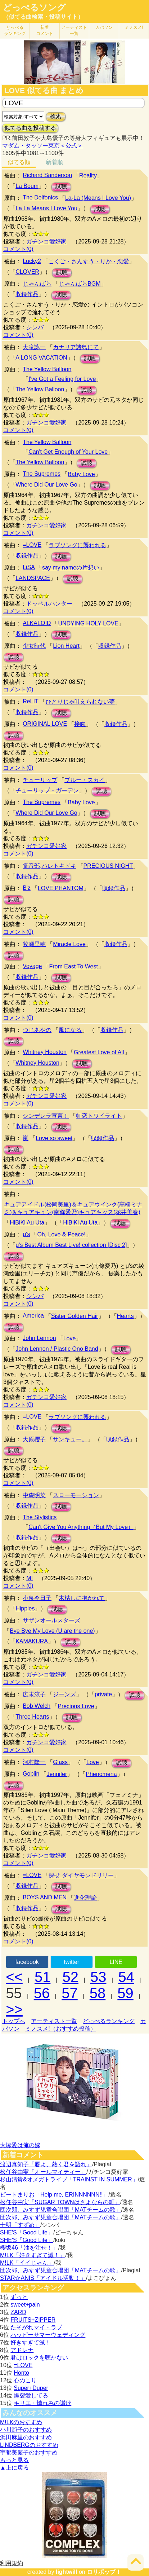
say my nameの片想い (70, 567)
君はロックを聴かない (39, 2358)
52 (70, 1977)
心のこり (25, 2380)
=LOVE (32, 545)
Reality (88, 175)
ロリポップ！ (104, 2572)
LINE (115, 1962)
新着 (44, 30)
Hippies (25, 1608)
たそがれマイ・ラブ (36, 2327)
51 (43, 1977)
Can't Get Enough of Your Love (68, 452)
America (33, 1316)
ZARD (18, 2312)
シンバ (35, 327)
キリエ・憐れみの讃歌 (42, 2403)
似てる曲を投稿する (30, 128)
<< (14, 1977)
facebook (27, 1962)
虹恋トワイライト (99, 1116)
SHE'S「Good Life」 (26, 2232)
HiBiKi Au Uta (27, 1222)
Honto (21, 2373)
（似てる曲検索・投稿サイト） (43, 17)
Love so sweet (54, 1138)
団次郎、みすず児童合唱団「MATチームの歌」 (60, 2210)
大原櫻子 (34, 1439)
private (103, 1694)
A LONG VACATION (41, 358)
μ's (26, 1234)
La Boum (27, 186)
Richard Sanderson (47, 175)
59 (125, 1993)
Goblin (31, 1774)
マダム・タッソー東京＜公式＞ (42, 145)
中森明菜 (34, 1495)
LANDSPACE (32, 578)
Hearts (125, 1316)
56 (42, 1993)
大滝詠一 (34, 347)
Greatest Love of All (99, 1052)
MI (29, 1578)
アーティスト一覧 (54, 2021)
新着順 (54, 162)
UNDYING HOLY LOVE (88, 623)
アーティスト (74, 30)
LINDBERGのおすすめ (29, 2445)
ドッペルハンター (49, 604)
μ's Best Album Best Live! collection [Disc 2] (71, 1245)
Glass (60, 1762)
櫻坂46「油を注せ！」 (29, 2248)
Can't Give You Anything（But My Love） (81, 1527)
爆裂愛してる (31, 2395)
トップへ (13, 2021)
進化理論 (85, 1898)
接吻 (80, 724)
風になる (70, 1030)
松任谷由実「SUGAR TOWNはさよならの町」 (60, 2202)
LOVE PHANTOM (60, 888)
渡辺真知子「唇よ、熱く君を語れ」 (46, 2164)
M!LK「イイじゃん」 (27, 2263)
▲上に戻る (14, 2468)
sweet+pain (25, 2305)
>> (14, 2009)
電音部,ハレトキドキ (49, 866)
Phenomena (101, 1774)
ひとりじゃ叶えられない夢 (80, 702)
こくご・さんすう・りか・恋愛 (88, 261)
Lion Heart (66, 646)
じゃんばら (37, 284)
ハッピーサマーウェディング (47, 2335)
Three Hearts (32, 1717)
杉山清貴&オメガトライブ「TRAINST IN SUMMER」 (69, 2179)
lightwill (66, 2572)
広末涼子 (34, 1694)
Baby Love (81, 474)
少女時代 (34, 646)
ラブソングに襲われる (77, 545)
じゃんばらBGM (79, 284)
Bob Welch (36, 1706)
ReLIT (31, 701)
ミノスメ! (134, 27)
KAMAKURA (31, 1641)
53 (98, 1977)
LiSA (29, 567)
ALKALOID (37, 623)
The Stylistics (40, 1517)
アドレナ (21, 2350)
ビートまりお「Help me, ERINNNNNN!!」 (54, 2195)
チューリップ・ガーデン (47, 790)
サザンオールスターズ (51, 1620)
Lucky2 (32, 261)
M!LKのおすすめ (21, 2422)
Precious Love (76, 1706)
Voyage (32, 966)
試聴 (61, 187)
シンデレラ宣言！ (46, 1116)
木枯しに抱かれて (82, 1598)
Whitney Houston (45, 1052)
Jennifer (56, 1774)
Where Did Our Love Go (46, 485)
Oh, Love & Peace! (61, 1234)
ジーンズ (64, 1694)
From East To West (73, 966)
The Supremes (41, 474)
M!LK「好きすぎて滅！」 (32, 2255)
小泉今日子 (37, 1598)
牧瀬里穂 (34, 944)
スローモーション (76, 1495)
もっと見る (14, 2460)
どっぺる (15, 30)
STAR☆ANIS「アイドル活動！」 (43, 2278)
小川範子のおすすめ (26, 2430)
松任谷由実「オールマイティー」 (43, 2172)
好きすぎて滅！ (30, 2342)
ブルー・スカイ (84, 780)
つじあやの (37, 1030)
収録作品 (27, 294)
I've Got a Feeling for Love (62, 379)
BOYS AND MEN (45, 1897)
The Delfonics (40, 197)
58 (98, 1993)
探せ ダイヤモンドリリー (81, 1875)
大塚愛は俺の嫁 (20, 2145)
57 (70, 1993)
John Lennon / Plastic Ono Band (56, 1349)
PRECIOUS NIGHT (108, 866)
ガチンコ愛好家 (46, 241)
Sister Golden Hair (74, 1316)
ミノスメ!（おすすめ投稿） (60, 2029)
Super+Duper (31, 2388)
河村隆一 (34, 1762)
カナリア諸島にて (76, 347)
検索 (56, 116)
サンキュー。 (70, 1439)
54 (126, 1977)
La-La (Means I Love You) (98, 198)
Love (69, 1338)
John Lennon (39, 1338)
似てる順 (19, 162)
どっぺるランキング (109, 2021)
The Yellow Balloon (47, 369)
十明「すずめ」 (20, 2225)
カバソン (104, 27)
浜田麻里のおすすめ (26, 2437)
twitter (71, 1962)
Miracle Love (69, 944)
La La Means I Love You (46, 208)
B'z (27, 888)
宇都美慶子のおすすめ (29, 2452)
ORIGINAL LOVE (45, 724)
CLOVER (27, 272)
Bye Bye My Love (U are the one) (52, 1631)
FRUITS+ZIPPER (32, 2320)
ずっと (19, 2297)
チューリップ (40, 780)
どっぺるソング (34, 7)
